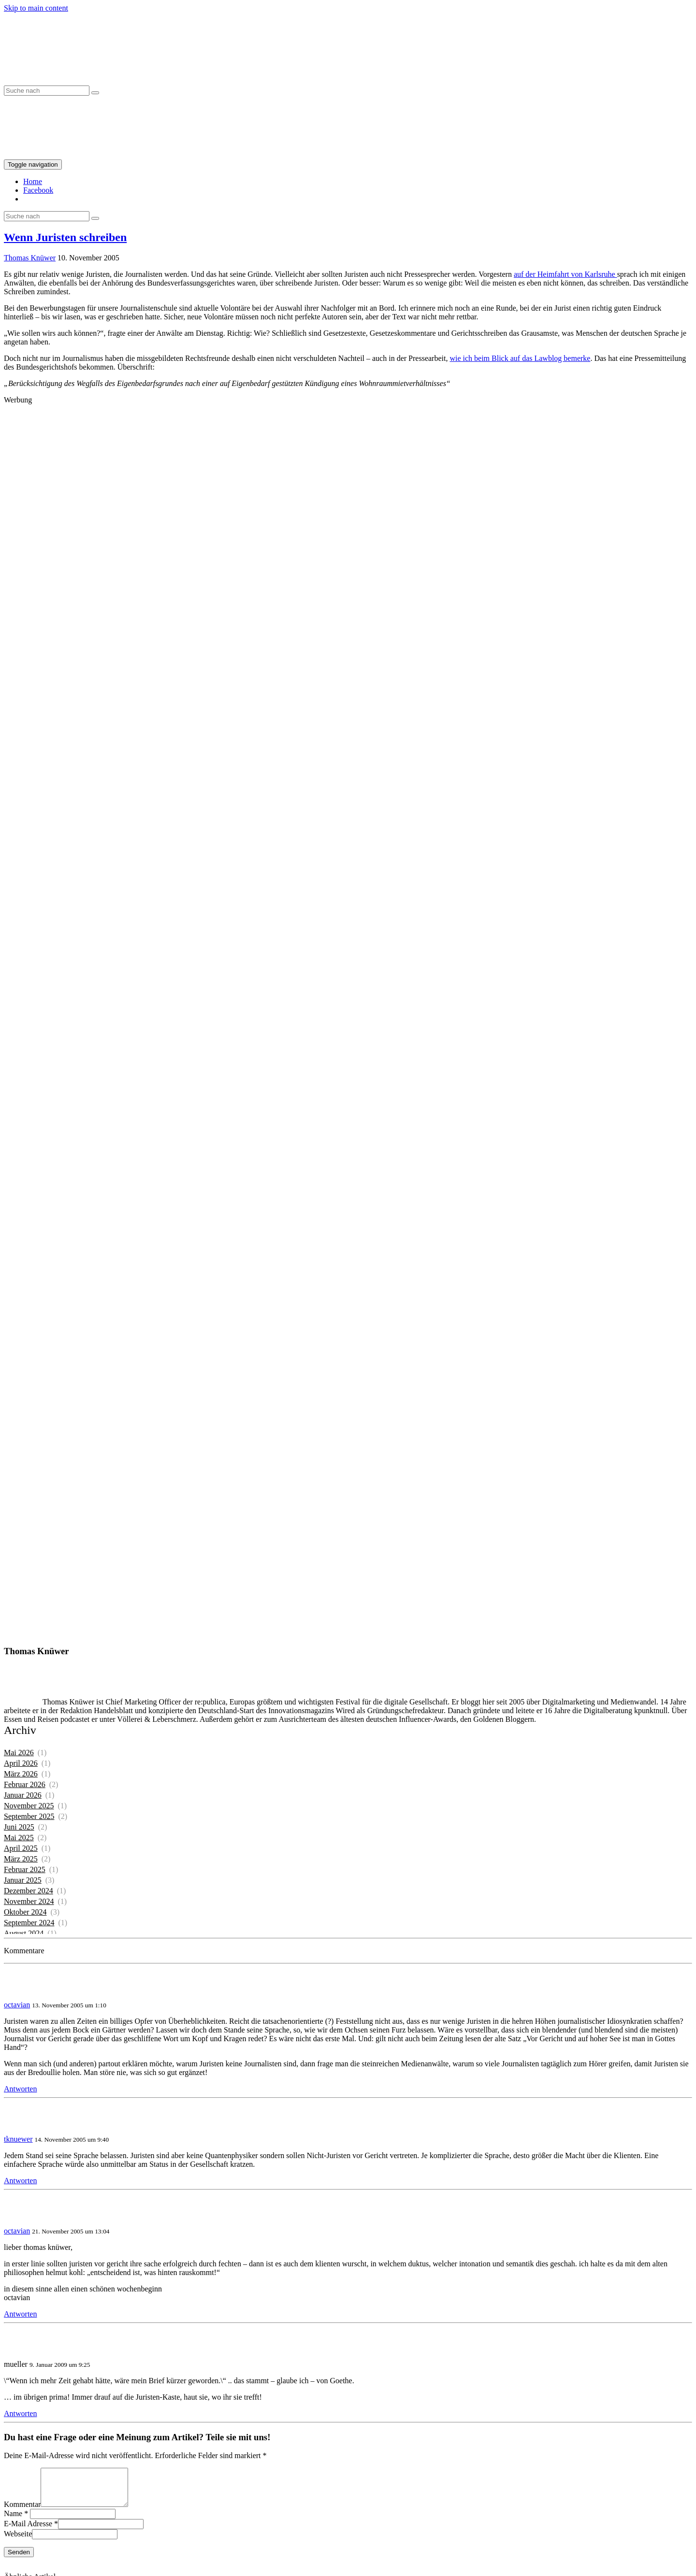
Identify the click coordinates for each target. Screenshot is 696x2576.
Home (32, 181)
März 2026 (21, 1774)
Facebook (38, 190)
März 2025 (21, 1859)
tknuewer (18, 2139)
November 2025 (29, 1806)
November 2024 (29, 1901)
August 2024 (24, 1933)
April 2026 (21, 1763)
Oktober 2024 (25, 1912)
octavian (17, 2005)
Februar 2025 (24, 1869)
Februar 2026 (24, 1784)
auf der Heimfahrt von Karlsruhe (565, 274)
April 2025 (21, 1848)
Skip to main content (36, 8)
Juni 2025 (19, 1827)
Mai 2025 (19, 1837)
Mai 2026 (19, 1752)
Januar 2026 (23, 1795)
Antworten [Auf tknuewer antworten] (20, 2180)
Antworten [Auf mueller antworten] (20, 2413)
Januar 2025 (23, 1880)
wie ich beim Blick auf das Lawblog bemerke (520, 358)
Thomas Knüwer (30, 258)
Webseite (18, 2541)
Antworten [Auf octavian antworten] (20, 2089)
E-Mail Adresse (28, 2531)
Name (13, 2521)
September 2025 (29, 1816)
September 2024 (29, 1922)
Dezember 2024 (28, 1891)
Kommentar (22, 2511)
